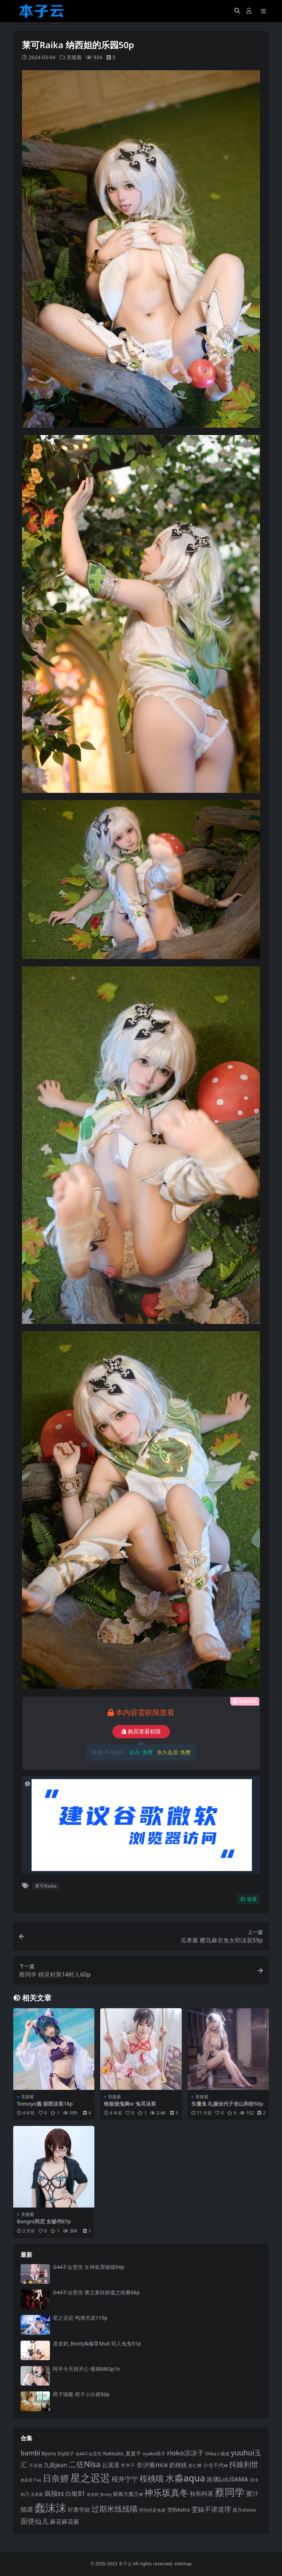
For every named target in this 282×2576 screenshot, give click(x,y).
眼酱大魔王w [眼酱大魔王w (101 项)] (128, 2493)
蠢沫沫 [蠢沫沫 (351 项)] (50, 2507)
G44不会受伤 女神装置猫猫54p (88, 2266)
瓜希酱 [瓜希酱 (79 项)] (37, 2494)
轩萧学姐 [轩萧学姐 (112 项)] (79, 2509)
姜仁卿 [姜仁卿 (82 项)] (195, 2465)
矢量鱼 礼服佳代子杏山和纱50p (227, 2103)
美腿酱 (74, 57)
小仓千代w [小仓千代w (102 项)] (215, 2464)
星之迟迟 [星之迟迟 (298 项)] (90, 2477)
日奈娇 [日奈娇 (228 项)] (56, 2478)
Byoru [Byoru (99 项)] (48, 2452)
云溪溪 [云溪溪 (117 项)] (110, 2465)
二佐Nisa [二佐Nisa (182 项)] (85, 2463)
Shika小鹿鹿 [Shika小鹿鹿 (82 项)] (217, 2453)
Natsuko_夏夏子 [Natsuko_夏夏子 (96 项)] (122, 2452)
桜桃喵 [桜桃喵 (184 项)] (152, 2478)
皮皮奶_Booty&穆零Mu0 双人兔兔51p (97, 2343)
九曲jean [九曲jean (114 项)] (55, 2465)
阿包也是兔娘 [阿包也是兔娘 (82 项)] (152, 2509)
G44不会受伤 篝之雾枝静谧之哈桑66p (96, 2291)
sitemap (183, 2563)
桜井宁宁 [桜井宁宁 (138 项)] (125, 2478)
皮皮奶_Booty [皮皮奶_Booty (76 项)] (99, 2494)
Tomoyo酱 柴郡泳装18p (45, 2103)
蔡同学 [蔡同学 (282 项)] (230, 2491)
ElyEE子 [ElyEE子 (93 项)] (66, 2453)
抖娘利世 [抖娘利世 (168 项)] (243, 2464)
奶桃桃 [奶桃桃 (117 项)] (178, 2465)
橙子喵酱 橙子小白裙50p (81, 2394)
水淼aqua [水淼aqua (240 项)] (185, 2478)
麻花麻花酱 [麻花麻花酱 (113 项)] (64, 2521)
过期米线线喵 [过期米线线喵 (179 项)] (114, 2508)
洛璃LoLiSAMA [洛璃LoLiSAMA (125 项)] (227, 2479)
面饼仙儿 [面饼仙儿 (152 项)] (34, 2521)
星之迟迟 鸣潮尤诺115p (80, 2317)
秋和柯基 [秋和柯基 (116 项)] (201, 2493)
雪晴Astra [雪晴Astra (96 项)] (178, 2509)
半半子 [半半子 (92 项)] (128, 2465)
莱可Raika (46, 1885)
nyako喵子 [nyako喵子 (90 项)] (154, 2453)
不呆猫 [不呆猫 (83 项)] (35, 2465)
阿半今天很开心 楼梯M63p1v (86, 2368)
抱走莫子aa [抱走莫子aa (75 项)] (31, 2479)
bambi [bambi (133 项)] (30, 2452)
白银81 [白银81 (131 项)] (75, 2492)
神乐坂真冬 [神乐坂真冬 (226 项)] (166, 2492)
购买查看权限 (141, 1731)
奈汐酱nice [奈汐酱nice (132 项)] (152, 2464)
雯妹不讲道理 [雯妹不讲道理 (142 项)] (211, 2508)
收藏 (248, 1899)
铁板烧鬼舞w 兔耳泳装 (130, 2103)
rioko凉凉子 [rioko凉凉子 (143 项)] (185, 2452)
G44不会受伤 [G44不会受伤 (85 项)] (89, 2453)
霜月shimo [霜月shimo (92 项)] (244, 2509)
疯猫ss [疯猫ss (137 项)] (54, 2492)
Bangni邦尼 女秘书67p (43, 2220)
